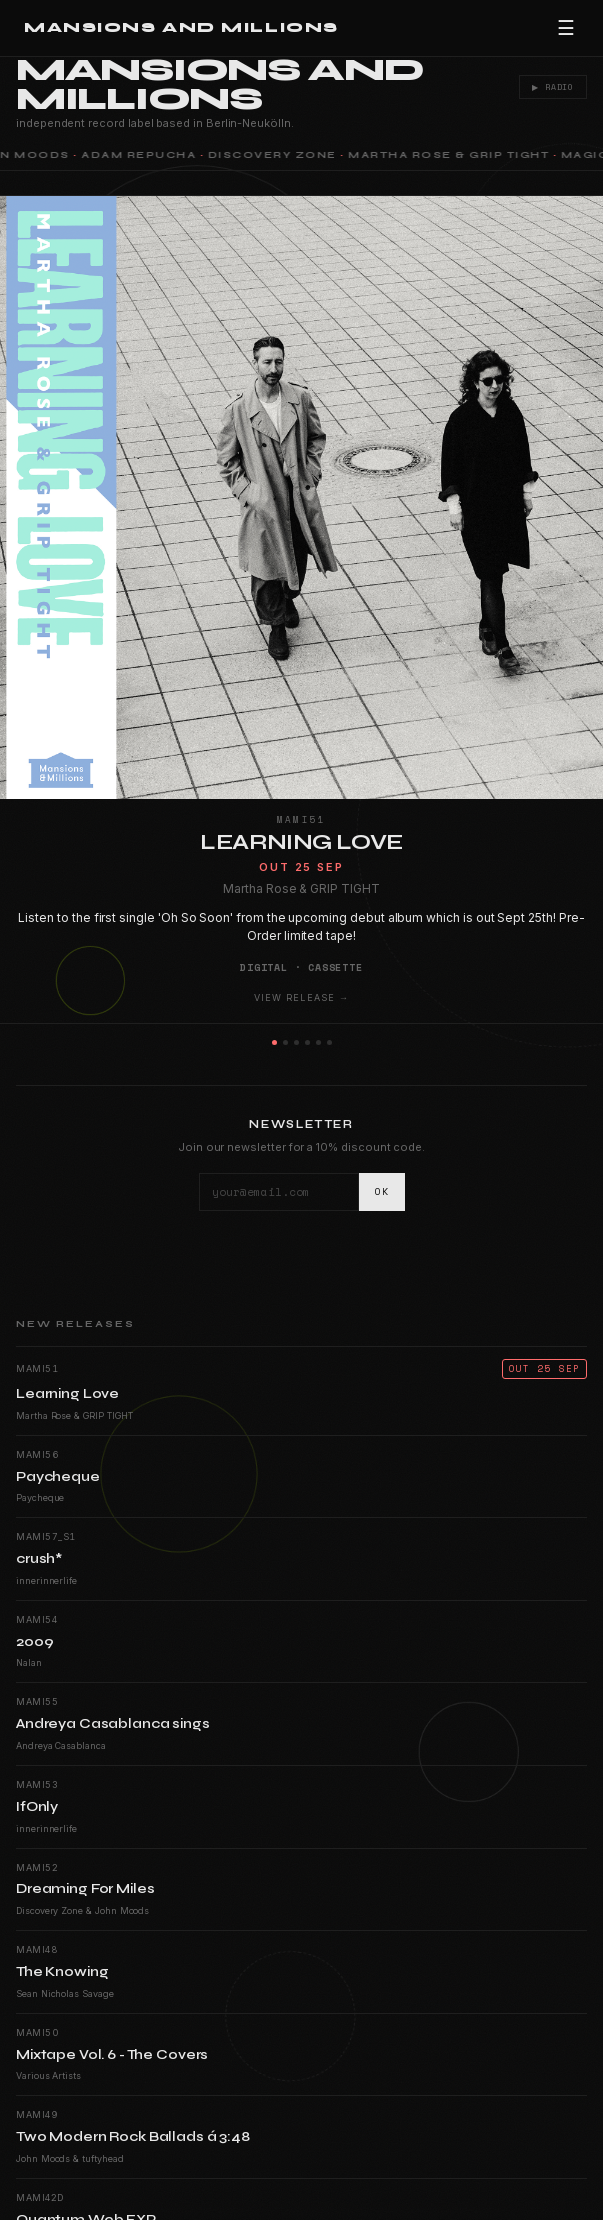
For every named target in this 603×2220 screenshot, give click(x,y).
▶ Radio (551, 87)
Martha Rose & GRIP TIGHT (451, 155)
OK (382, 1191)
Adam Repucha (141, 155)
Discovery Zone (275, 155)
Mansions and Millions (181, 28)
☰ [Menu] (566, 28)
